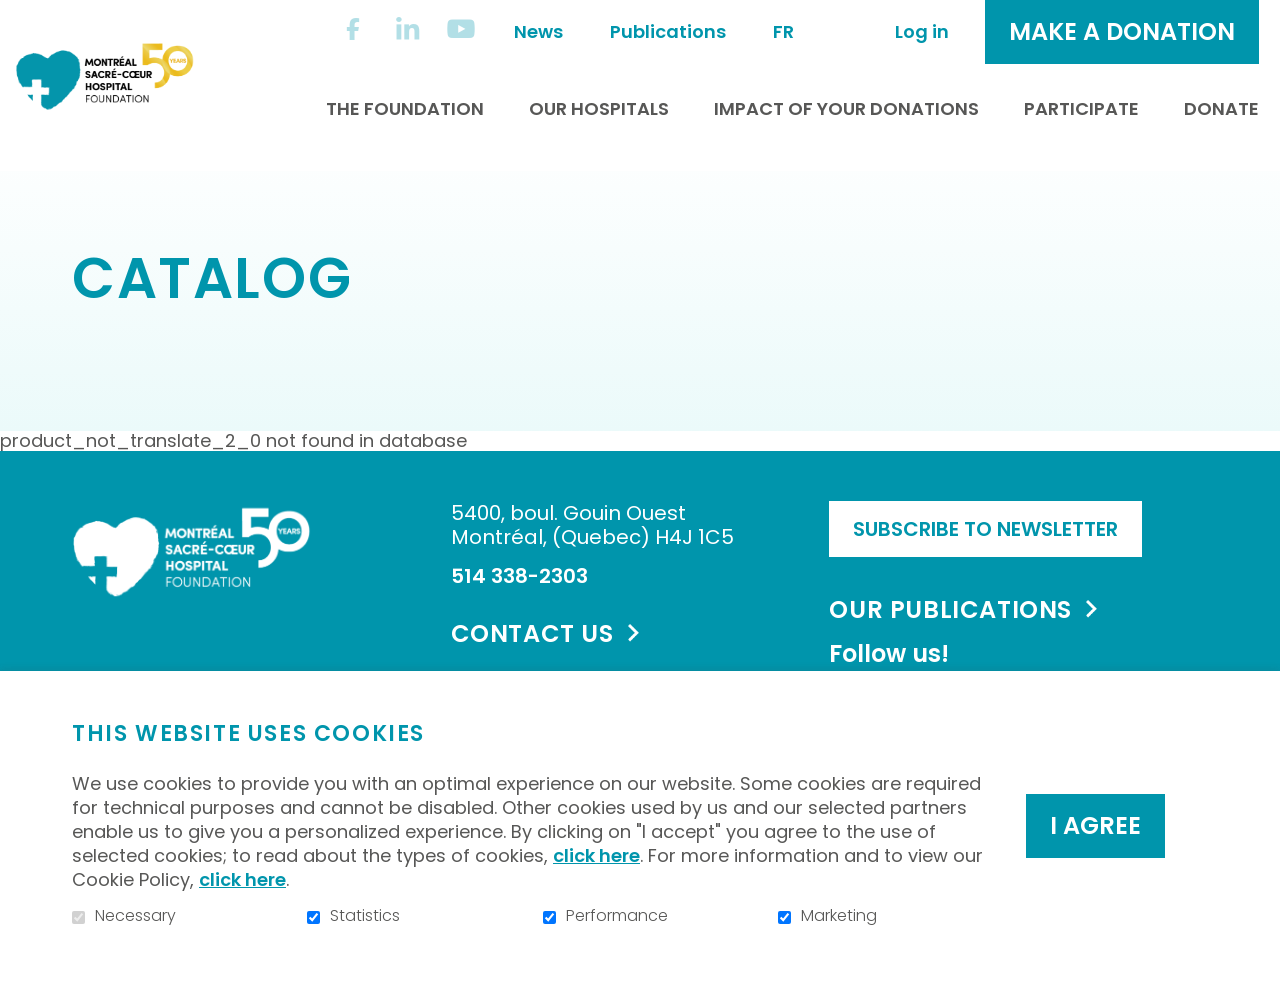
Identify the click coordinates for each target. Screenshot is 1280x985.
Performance (617, 916)
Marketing (839, 916)
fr (783, 31)
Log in (922, 31)
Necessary (135, 916)
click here (596, 855)
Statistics (365, 916)
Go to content (15, 15)
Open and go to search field (841, 29)
